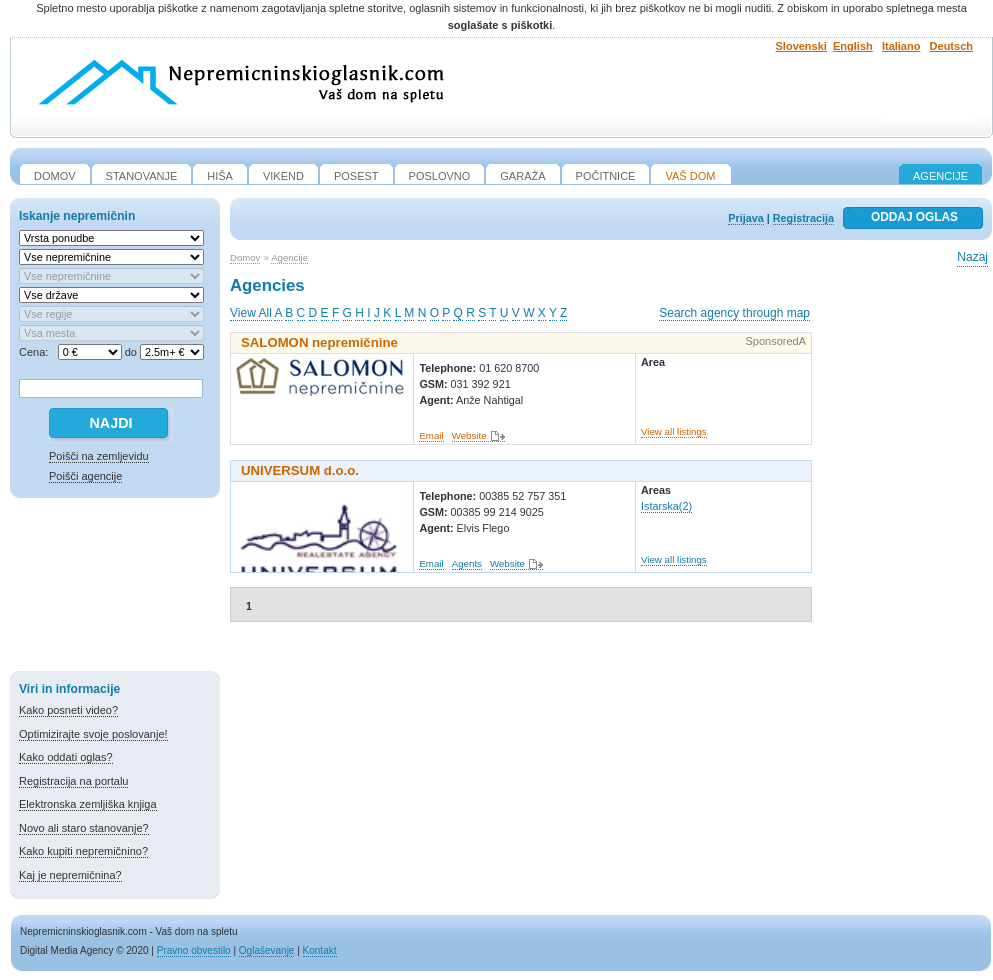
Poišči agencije (85, 476)
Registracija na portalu (73, 781)
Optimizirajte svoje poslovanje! (93, 734)
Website (469, 435)
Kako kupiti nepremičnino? (83, 851)
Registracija (803, 218)
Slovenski (801, 46)
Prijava (745, 218)
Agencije (940, 176)
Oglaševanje (267, 950)
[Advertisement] (115, 588)
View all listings (674, 431)
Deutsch (951, 46)
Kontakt (320, 950)
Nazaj (972, 257)
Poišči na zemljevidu (99, 456)
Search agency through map (734, 313)
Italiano (901, 46)
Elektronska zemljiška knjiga (88, 804)
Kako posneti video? (68, 710)
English (853, 46)
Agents (467, 563)
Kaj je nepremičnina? (70, 875)
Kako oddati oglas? (66, 757)
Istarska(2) (666, 506)
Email (431, 435)
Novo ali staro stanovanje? (84, 828)
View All (251, 313)
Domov (245, 257)
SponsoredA (775, 341)
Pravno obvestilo (194, 950)
